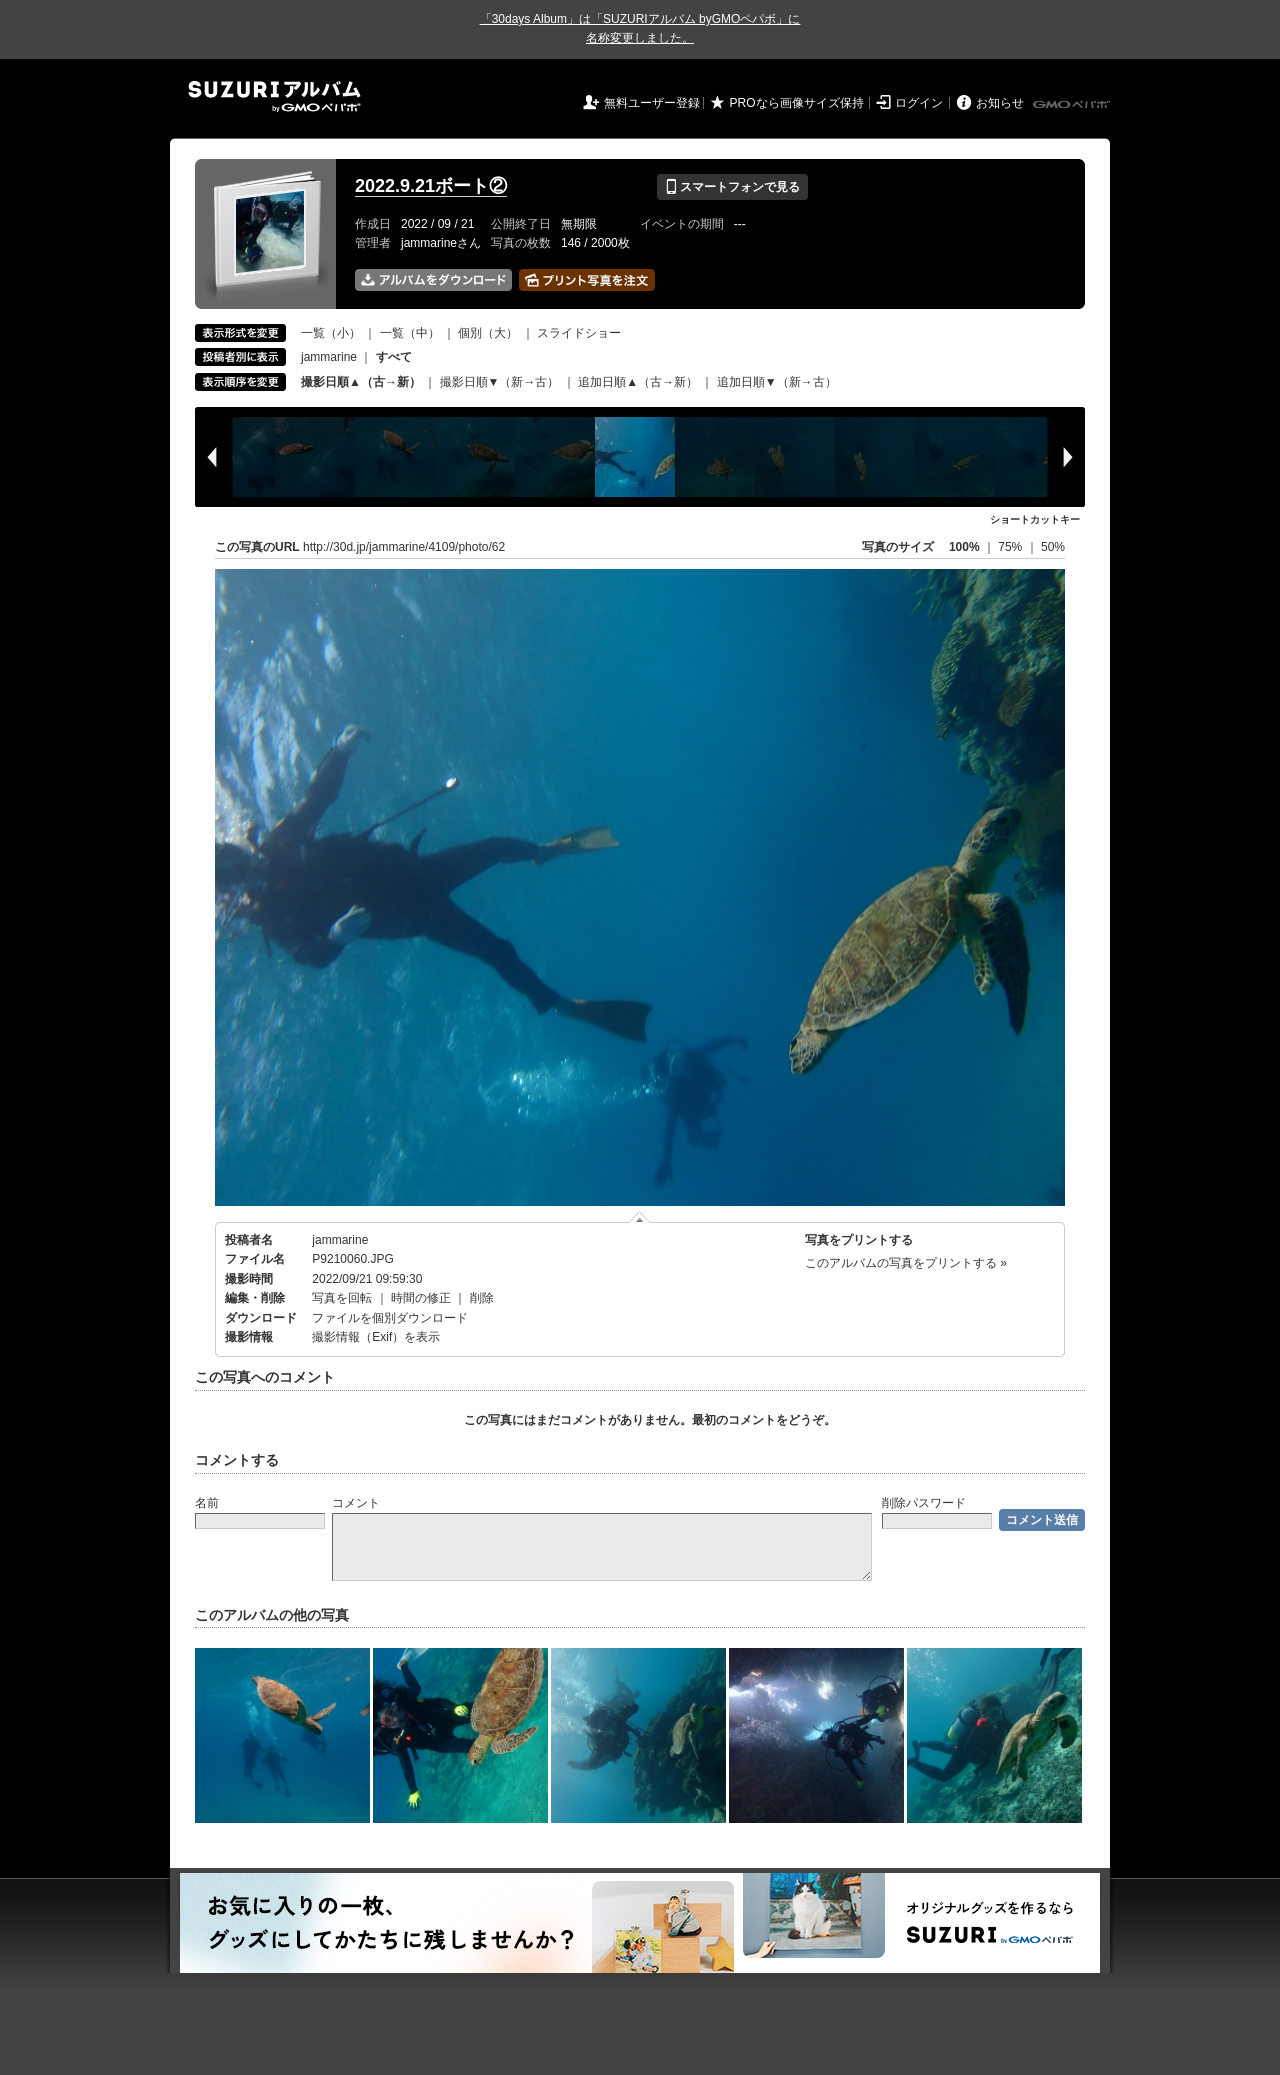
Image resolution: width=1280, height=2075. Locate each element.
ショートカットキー (1035, 519)
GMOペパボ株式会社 (1073, 105)
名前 (207, 1503)
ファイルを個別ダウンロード (390, 1318)
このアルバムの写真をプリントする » (906, 1263)
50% (1053, 547)
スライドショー (579, 333)
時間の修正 (421, 1298)
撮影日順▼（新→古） (500, 382)
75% (1011, 547)
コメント (356, 1503)
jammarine (329, 357)
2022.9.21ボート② (431, 186)
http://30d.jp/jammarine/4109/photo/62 (404, 547)
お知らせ (1000, 103)
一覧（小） (331, 333)
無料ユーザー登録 (652, 103)
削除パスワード (924, 1503)
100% (964, 547)
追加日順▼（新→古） (777, 382)
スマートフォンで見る (732, 187)
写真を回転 (342, 1298)
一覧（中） (410, 333)
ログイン (919, 103)
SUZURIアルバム (274, 96)
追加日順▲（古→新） (638, 382)
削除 (482, 1298)
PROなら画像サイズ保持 (797, 103)
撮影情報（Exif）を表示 (376, 1337)
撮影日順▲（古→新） (361, 382)
